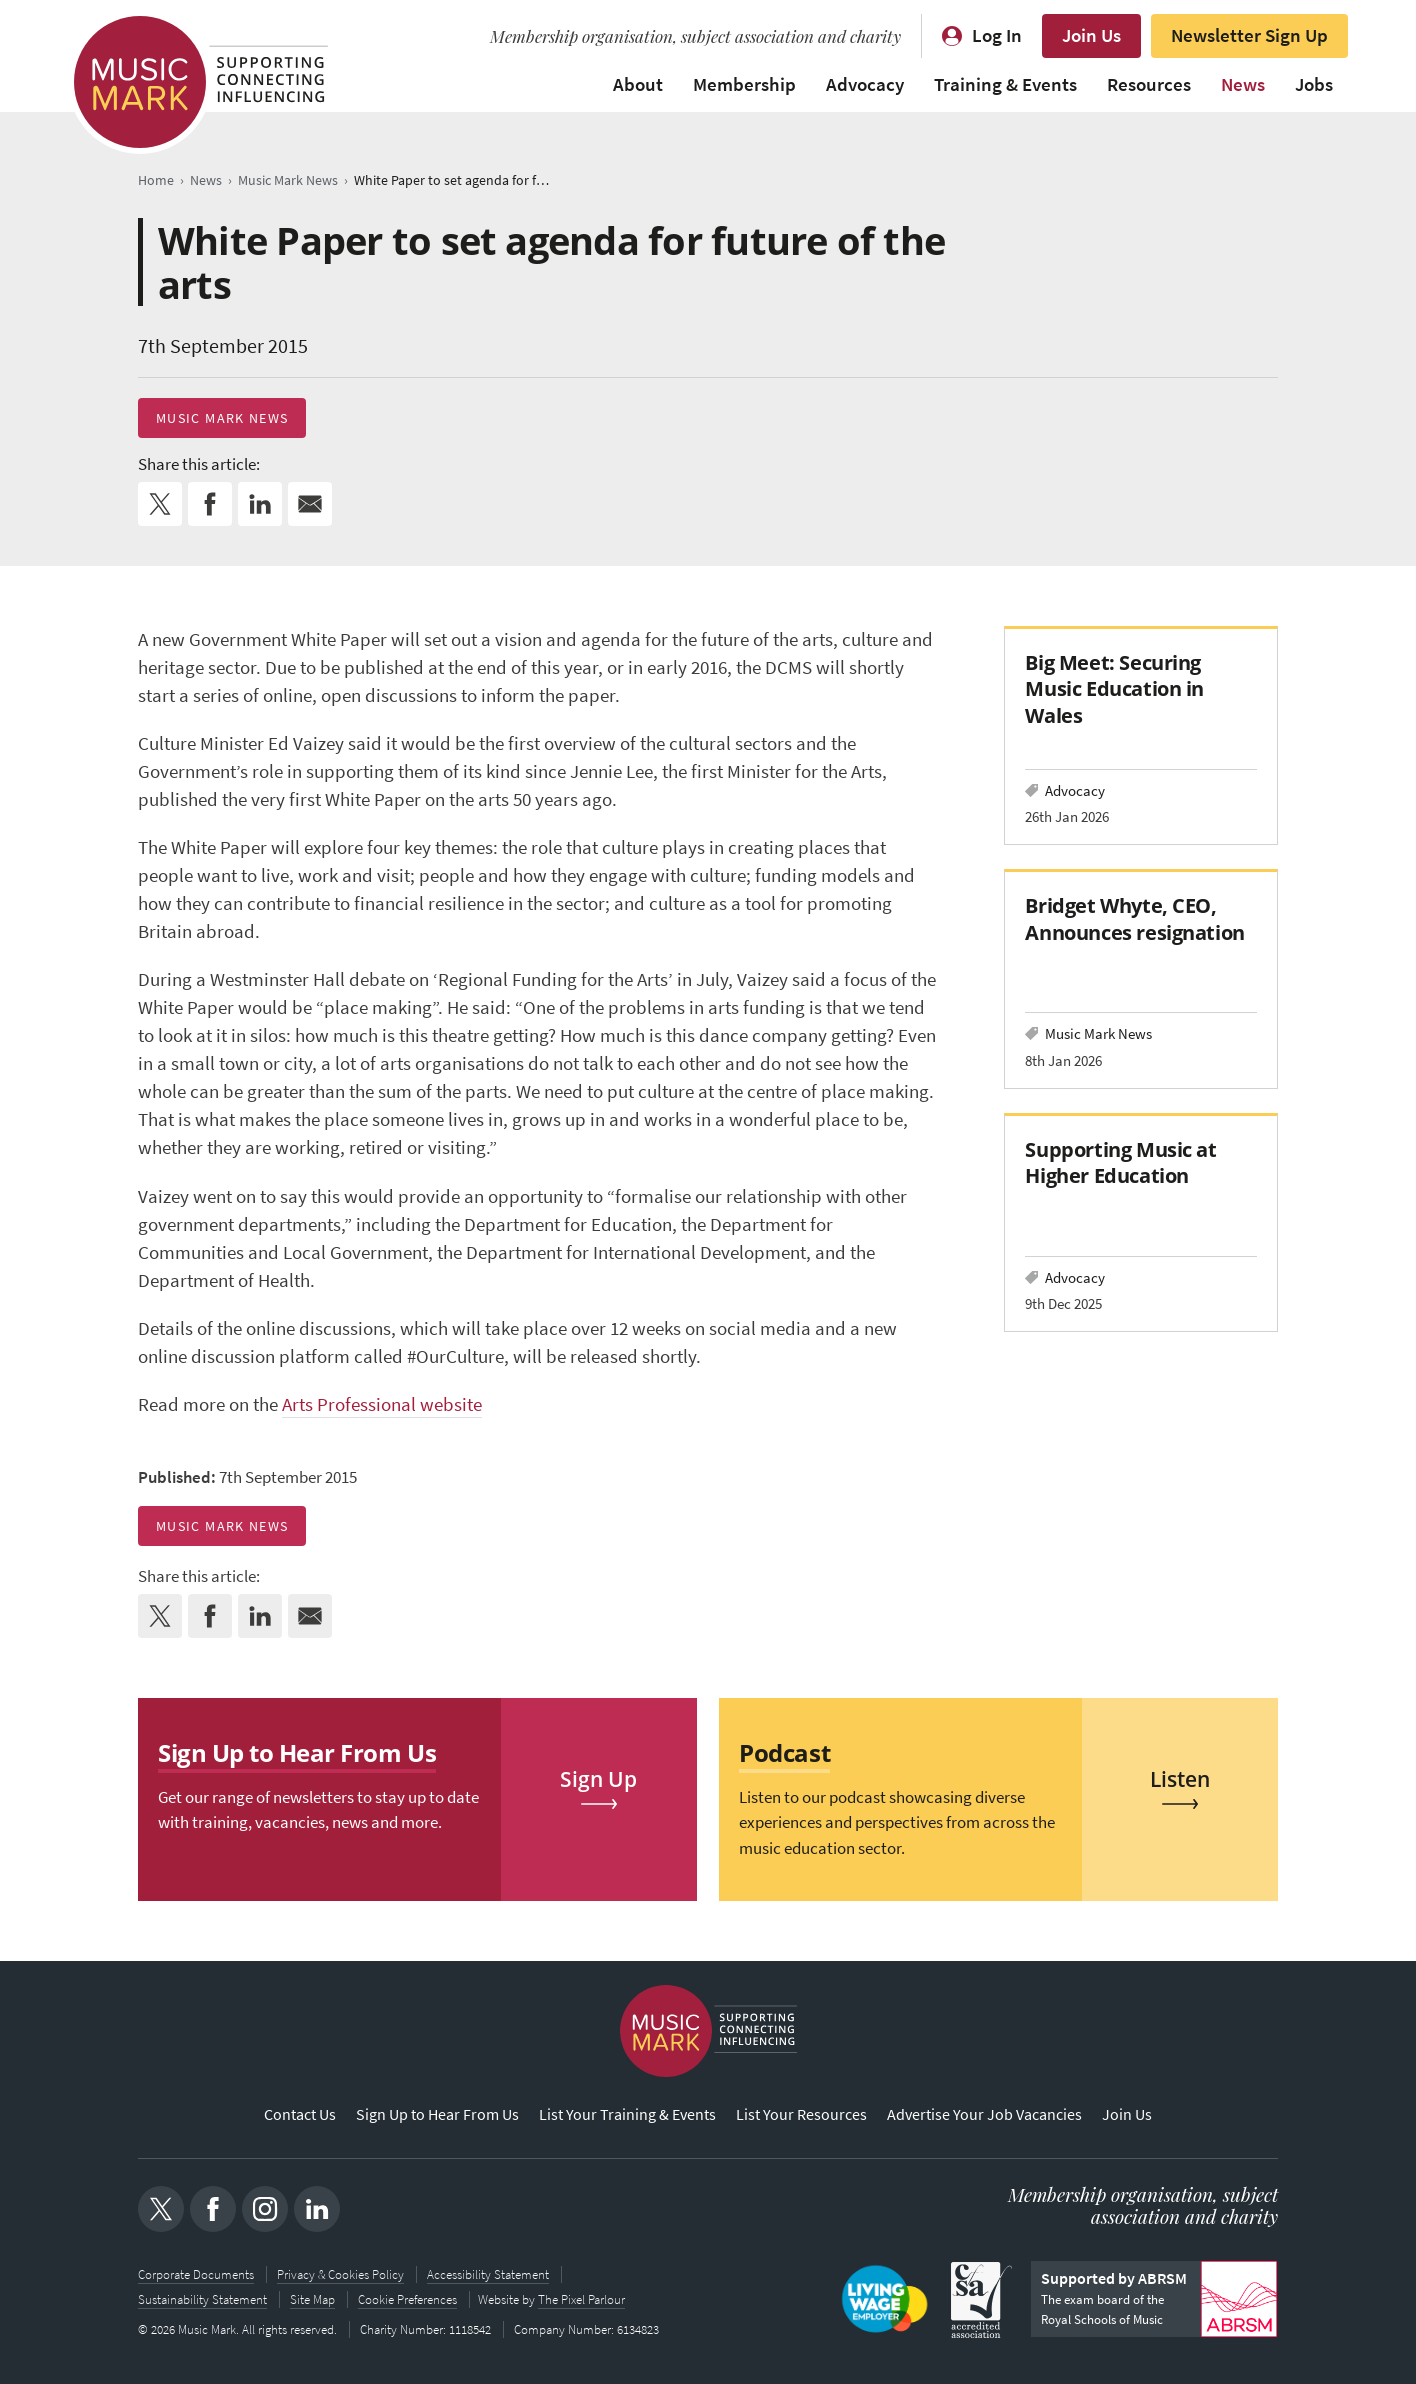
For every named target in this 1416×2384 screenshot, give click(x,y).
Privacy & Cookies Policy (340, 2274)
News (1243, 84)
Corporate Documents (196, 2274)
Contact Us (300, 2115)
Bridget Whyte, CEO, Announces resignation (1134, 918)
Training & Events (1005, 84)
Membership (744, 84)
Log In (997, 35)
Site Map (312, 2298)
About (638, 84)
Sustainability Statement (202, 2298)
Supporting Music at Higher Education (1120, 1162)
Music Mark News (222, 418)
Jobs (1314, 84)
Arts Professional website (382, 1404)
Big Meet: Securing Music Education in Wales (1114, 688)
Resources (1149, 84)
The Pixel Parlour (583, 2298)
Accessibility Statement (488, 2274)
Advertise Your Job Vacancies (984, 2115)
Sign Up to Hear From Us (437, 2115)
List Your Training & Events (627, 2115)
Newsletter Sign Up (1249, 35)
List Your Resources (801, 2115)
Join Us (1091, 35)
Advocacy (865, 84)
